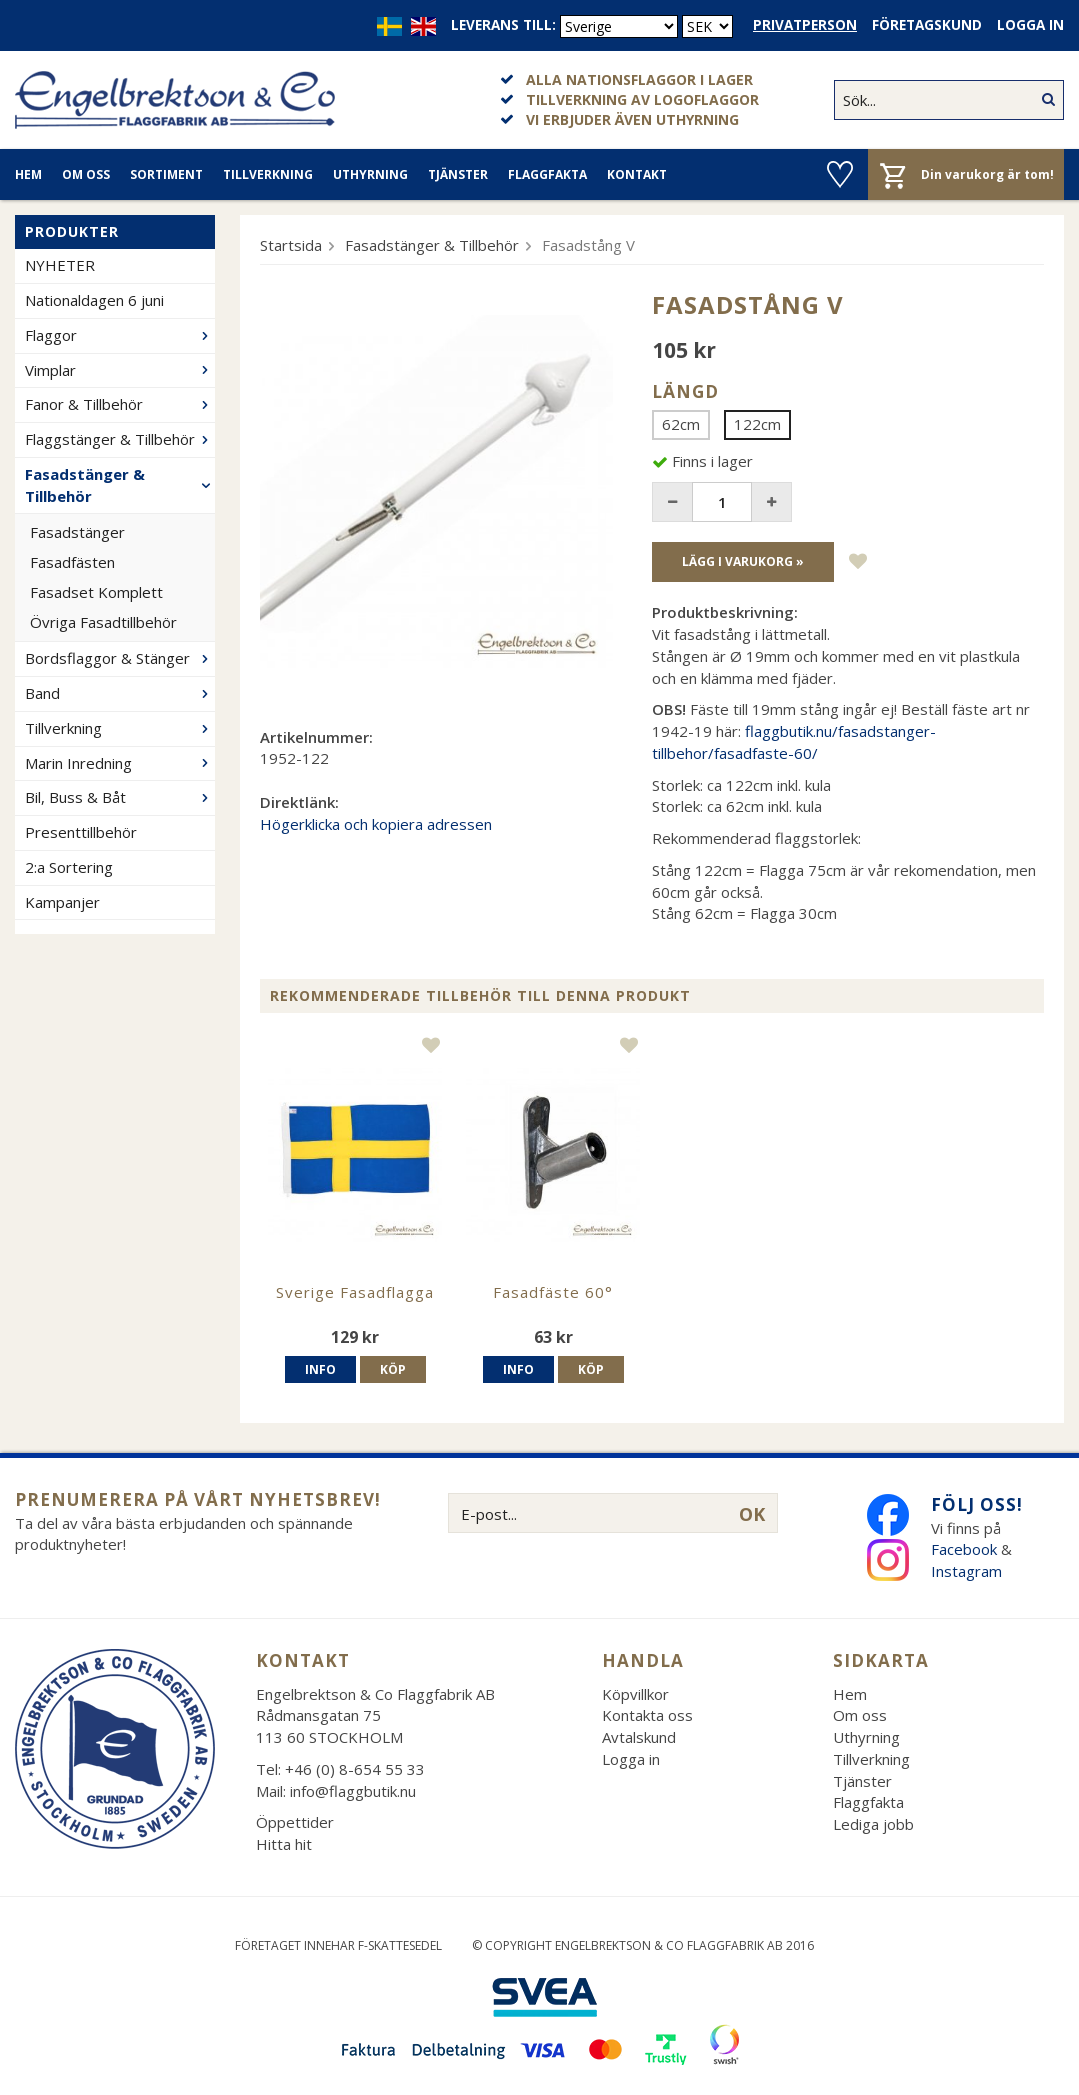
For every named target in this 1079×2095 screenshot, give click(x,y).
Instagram (968, 1571)
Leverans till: (503, 25)
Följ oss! (977, 1504)
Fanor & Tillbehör (120, 404)
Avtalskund (639, 1737)
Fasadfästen (72, 562)
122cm (757, 424)
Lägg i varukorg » (743, 561)
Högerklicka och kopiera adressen (376, 824)
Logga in (1030, 25)
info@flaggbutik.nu (353, 1791)
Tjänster (458, 174)
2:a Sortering (69, 867)
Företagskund (927, 25)
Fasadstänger (77, 532)
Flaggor (120, 335)
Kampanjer (62, 902)
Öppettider (295, 1822)
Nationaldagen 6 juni (94, 300)
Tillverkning (268, 174)
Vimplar (120, 370)
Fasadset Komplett (96, 592)
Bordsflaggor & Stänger (120, 658)
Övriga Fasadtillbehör (103, 622)
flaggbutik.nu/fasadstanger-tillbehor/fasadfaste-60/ (794, 742)
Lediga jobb (873, 1824)
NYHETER (60, 265)
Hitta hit (284, 1844)
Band (120, 693)
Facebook (964, 1549)
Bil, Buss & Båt (120, 797)
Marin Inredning (120, 763)
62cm (681, 424)
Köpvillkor (635, 1694)
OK (752, 1514)
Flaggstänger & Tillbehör (120, 439)
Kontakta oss (647, 1715)
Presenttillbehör (81, 832)
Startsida (291, 245)
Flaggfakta (547, 174)
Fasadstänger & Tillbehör (120, 485)
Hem (28, 174)
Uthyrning (370, 174)
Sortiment (166, 174)
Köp (393, 1369)
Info (320, 1369)
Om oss (86, 174)
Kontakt (637, 174)
